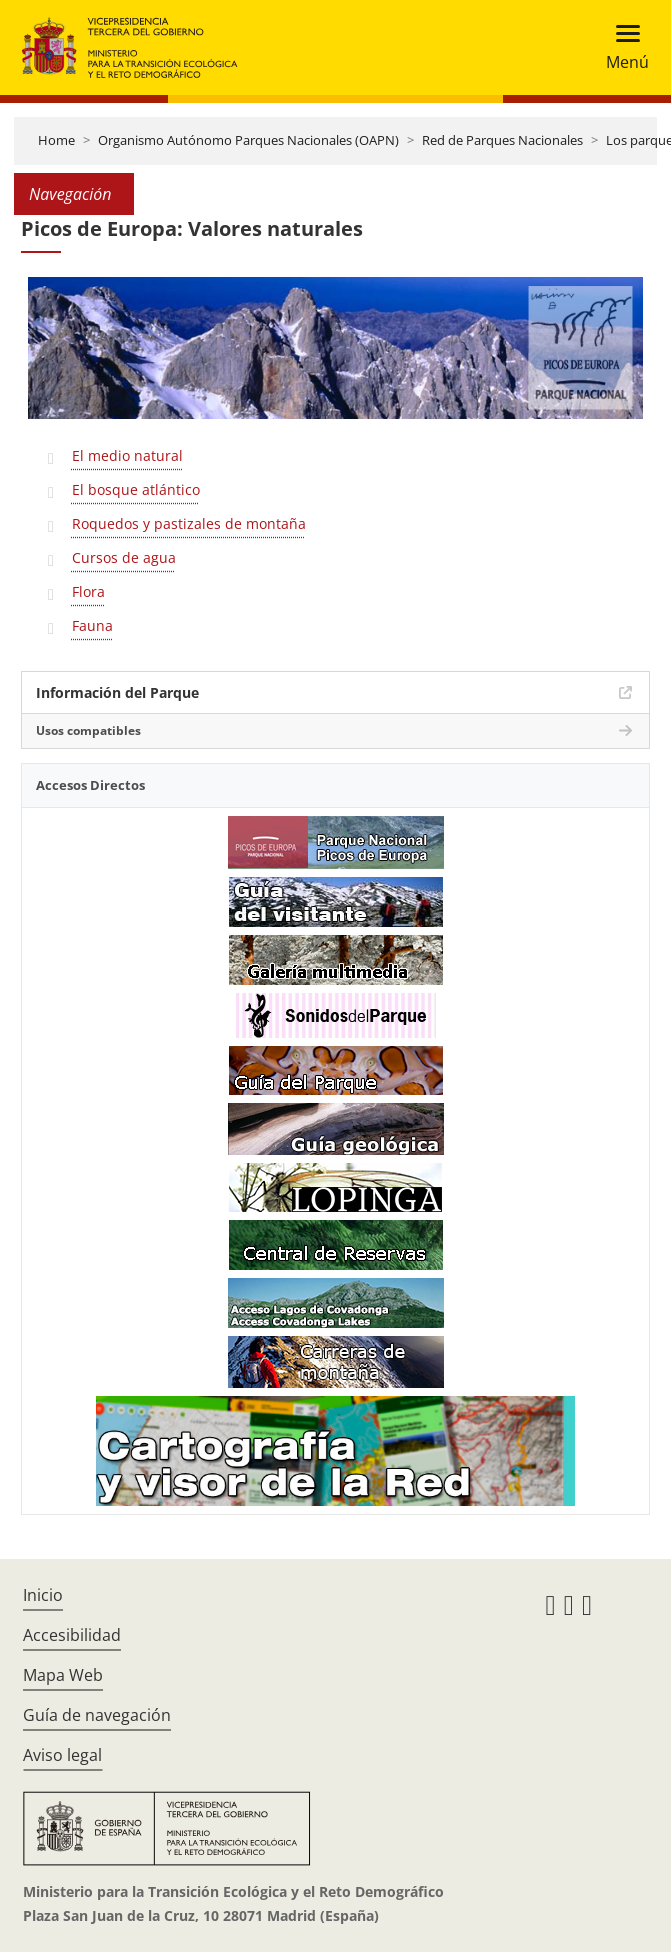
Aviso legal (62, 1755)
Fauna (92, 625)
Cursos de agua (124, 557)
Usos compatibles (88, 730)
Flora (88, 591)
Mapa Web (63, 1675)
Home (56, 140)
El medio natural (127, 455)
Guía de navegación (97, 1715)
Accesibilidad (72, 1635)
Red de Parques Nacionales (502, 140)
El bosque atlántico (136, 489)
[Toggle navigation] (621, 47)
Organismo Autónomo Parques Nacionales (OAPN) (248, 140)
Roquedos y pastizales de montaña (189, 523)
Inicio (43, 1595)
